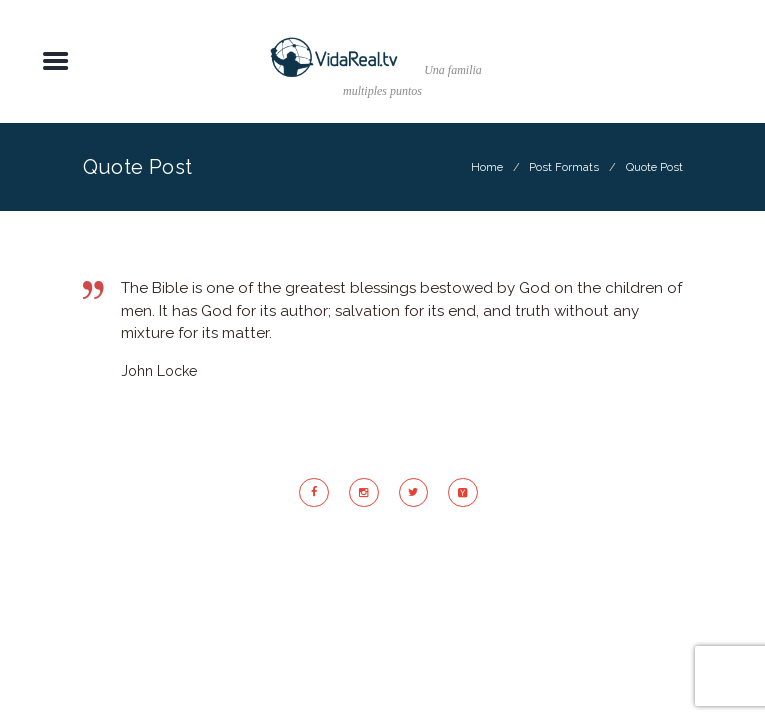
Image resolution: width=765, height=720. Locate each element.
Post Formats (564, 167)
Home (487, 167)
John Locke (159, 371)
